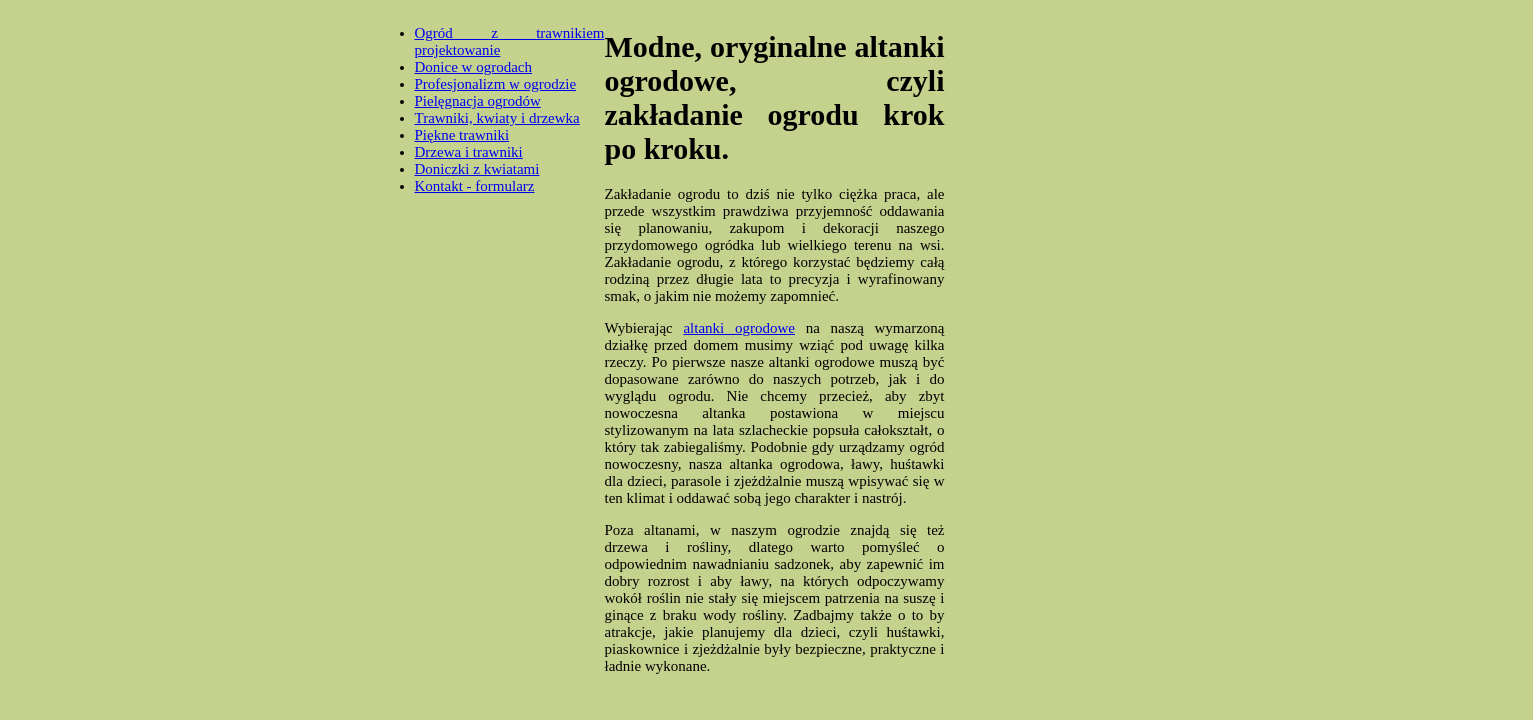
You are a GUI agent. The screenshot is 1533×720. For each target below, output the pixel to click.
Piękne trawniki (462, 135)
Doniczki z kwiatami (477, 169)
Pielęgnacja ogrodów (478, 101)
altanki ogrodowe (739, 328)
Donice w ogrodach (473, 67)
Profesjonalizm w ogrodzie (496, 84)
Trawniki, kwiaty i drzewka (497, 118)
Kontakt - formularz (475, 186)
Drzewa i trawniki (469, 152)
